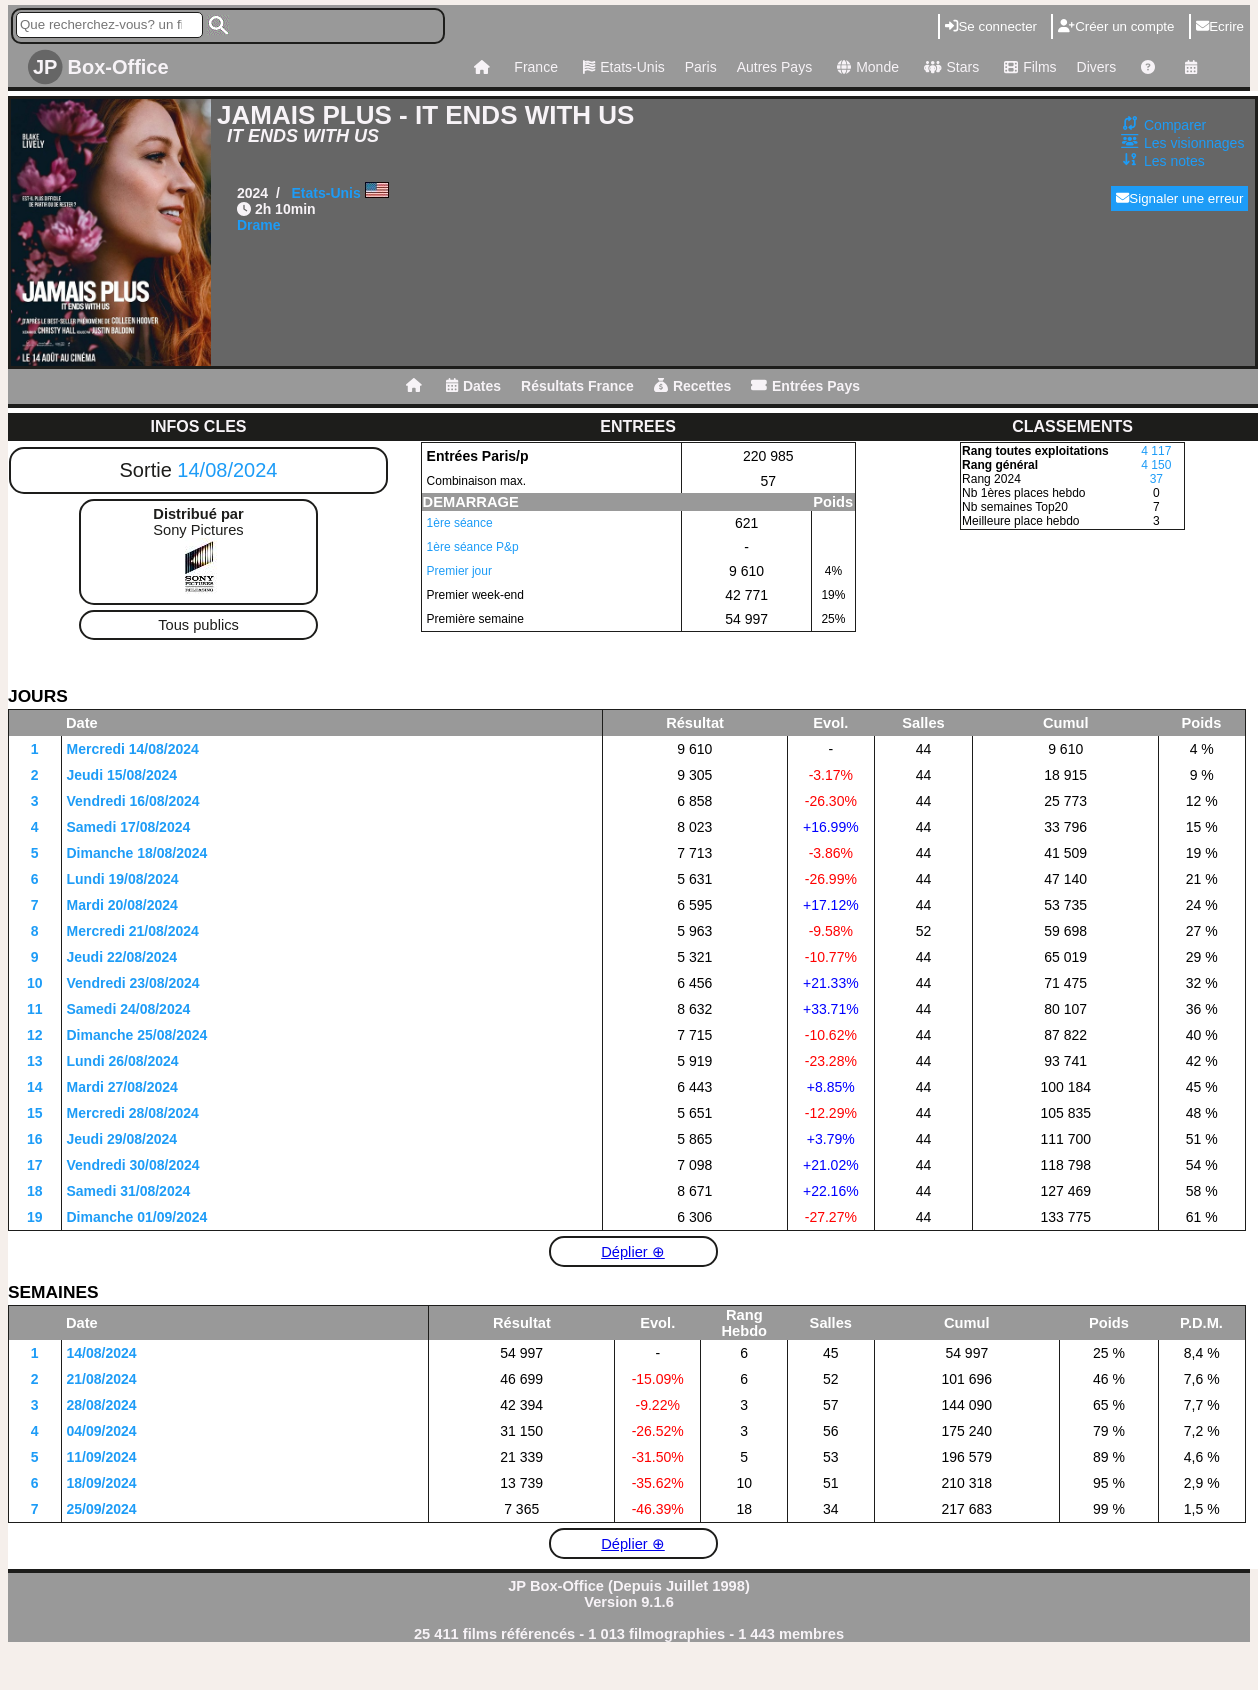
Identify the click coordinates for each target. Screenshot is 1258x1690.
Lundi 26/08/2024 (123, 1061)
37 (1156, 479)
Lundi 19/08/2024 (123, 879)
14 (35, 1087)
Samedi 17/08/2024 (129, 827)
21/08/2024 (102, 1379)
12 (35, 1035)
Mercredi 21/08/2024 (133, 931)
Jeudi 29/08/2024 (122, 1139)
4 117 (1156, 451)
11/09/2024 (102, 1457)
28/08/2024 (102, 1405)
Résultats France (577, 386)
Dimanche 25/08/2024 (137, 1035)
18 (35, 1191)
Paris (701, 67)
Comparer (1175, 125)
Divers (1097, 67)
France (536, 67)
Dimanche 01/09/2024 (137, 1217)
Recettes (692, 386)
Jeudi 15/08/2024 (122, 775)
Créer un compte (1116, 26)
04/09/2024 (102, 1431)
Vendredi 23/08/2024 (133, 983)
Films (1027, 67)
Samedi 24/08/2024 (129, 1009)
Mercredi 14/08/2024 (133, 749)
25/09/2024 (102, 1509)
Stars (949, 67)
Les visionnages (1194, 143)
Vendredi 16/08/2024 (133, 801)
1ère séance (460, 523)
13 (35, 1061)
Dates (473, 386)
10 (35, 983)
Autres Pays (774, 67)
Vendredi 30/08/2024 (133, 1165)
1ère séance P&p (473, 547)
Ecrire (1220, 26)
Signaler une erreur (1179, 198)
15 (35, 1113)
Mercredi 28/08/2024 (133, 1113)
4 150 (1156, 465)
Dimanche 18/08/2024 (137, 853)
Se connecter (991, 26)
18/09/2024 (102, 1483)
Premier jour (459, 571)
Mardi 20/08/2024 (122, 905)
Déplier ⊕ (633, 1252)
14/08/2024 (227, 470)
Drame (259, 225)
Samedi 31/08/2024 (129, 1191)
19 (35, 1217)
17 (35, 1165)
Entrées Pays (805, 386)
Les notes (1174, 161)
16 (35, 1139)
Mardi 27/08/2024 (122, 1087)
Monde (865, 67)
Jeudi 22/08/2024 (122, 957)
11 (35, 1009)
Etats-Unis (621, 67)
